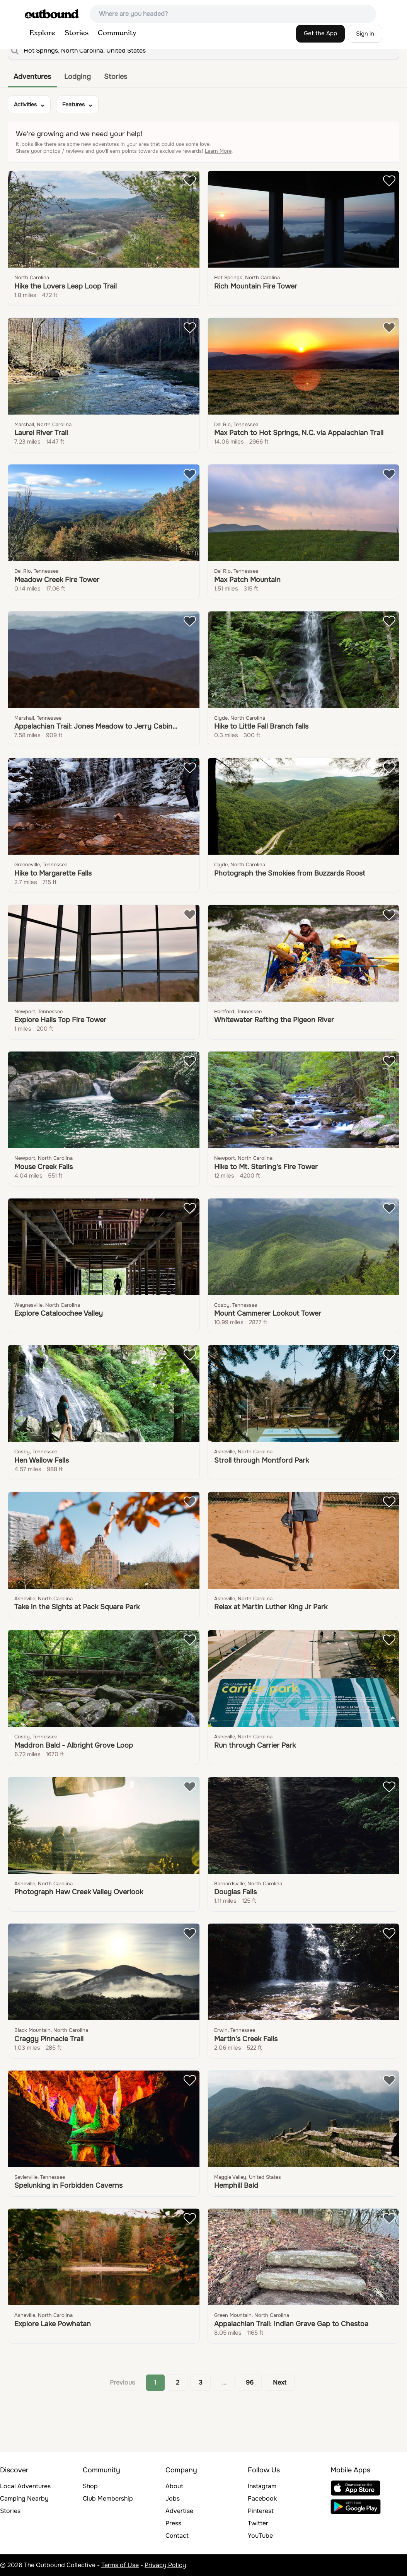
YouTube (260, 2536)
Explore (42, 33)
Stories (77, 33)
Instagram (262, 2486)
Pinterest (261, 2511)
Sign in (365, 34)
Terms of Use (120, 2565)
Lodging (77, 76)
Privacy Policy (165, 2565)
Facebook (262, 2498)
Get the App (320, 33)
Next (279, 2382)
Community (117, 33)
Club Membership (108, 2498)
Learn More (218, 151)
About (174, 2486)
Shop (90, 2486)
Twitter (258, 2523)
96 (250, 2382)
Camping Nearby (24, 2498)
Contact (177, 2536)
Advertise (179, 2511)
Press (173, 2523)
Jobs (172, 2498)
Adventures (32, 76)
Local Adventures (25, 2486)
